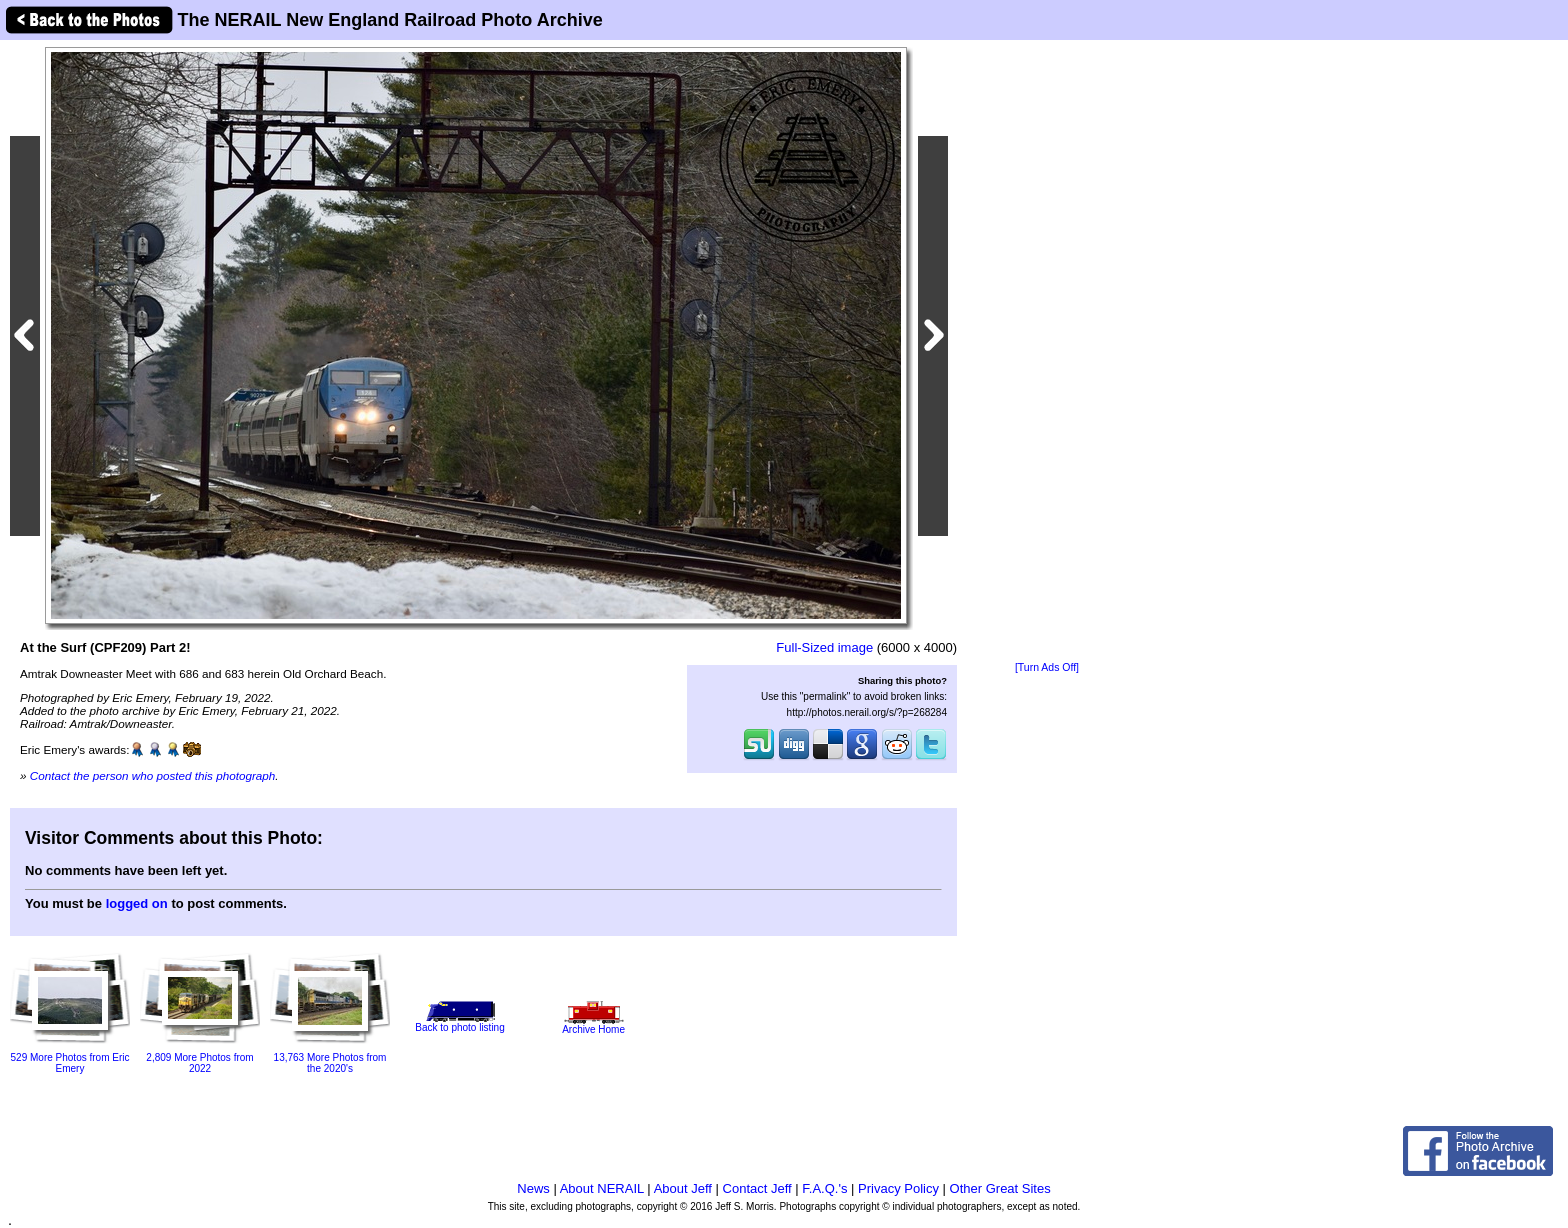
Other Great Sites (1000, 1188)
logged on (137, 903)
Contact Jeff (757, 1188)
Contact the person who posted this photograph (153, 775)
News (533, 1188)
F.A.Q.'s (824, 1188)
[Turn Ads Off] (1047, 667)
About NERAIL (602, 1188)
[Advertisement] (1047, 352)
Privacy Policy (898, 1188)
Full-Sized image (824, 647)
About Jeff (683, 1188)
